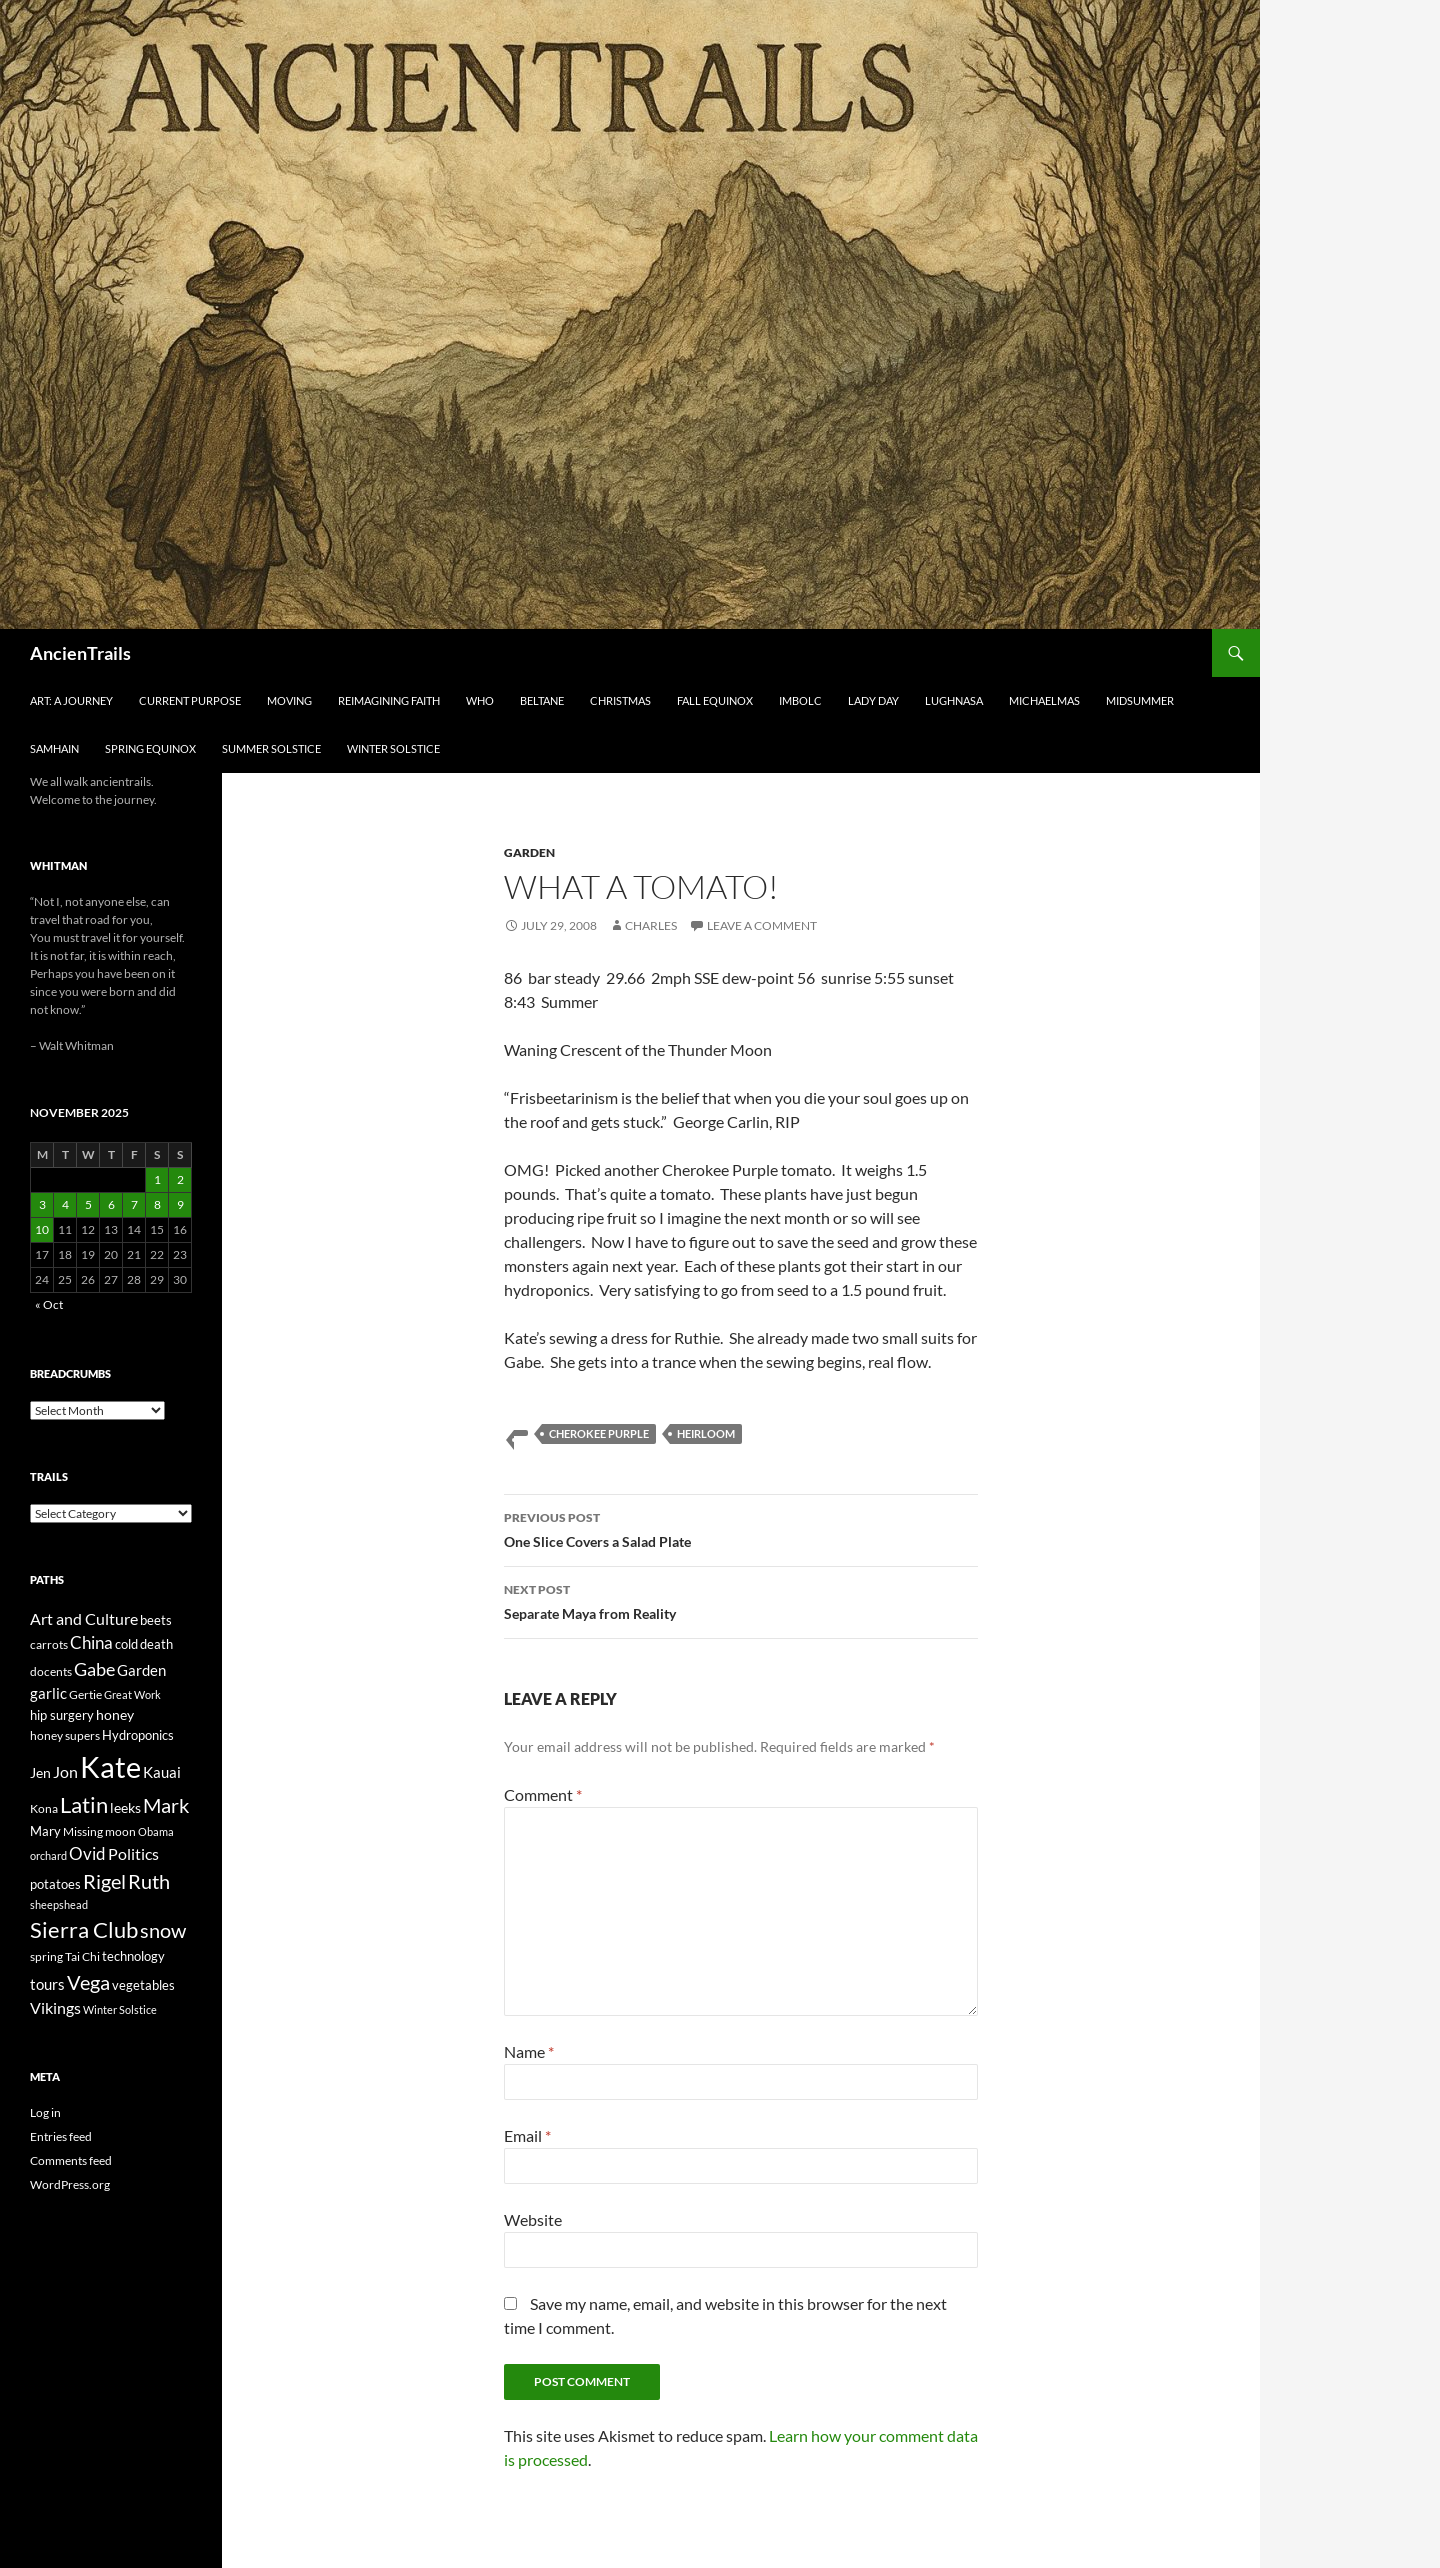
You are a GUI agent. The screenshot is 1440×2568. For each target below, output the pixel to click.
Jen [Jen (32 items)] (40, 1772)
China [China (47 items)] (91, 1643)
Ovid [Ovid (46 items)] (87, 1854)
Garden (529, 852)
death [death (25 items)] (156, 1644)
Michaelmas (1044, 700)
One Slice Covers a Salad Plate (741, 1528)
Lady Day (873, 700)
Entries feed (61, 2136)
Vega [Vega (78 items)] (88, 1982)
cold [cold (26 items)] (126, 1644)
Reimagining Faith (389, 700)
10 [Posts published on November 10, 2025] (42, 1229)
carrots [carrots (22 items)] (49, 1644)
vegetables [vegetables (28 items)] (143, 1985)
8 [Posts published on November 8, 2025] (157, 1204)
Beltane (542, 700)
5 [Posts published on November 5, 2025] (88, 1204)
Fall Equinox (715, 700)
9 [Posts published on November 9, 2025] (180, 1204)
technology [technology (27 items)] (133, 1956)
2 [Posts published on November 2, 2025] (180, 1179)
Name (529, 2051)
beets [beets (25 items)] (156, 1620)
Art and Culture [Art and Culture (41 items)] (84, 1618)
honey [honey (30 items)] (115, 1714)
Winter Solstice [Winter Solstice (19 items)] (120, 2009)
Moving (289, 700)
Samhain (54, 748)
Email (527, 2135)
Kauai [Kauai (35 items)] (162, 1772)
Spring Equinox (150, 748)
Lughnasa (954, 700)
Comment (543, 1794)
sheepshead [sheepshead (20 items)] (59, 1904)
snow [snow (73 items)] (163, 1930)
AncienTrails (80, 653)
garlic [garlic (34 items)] (48, 1693)
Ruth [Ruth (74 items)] (149, 1881)
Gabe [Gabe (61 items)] (94, 1669)
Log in (45, 2112)
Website (533, 2219)
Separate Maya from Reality (741, 1600)
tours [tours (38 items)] (47, 1984)
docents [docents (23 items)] (51, 1671)
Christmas (620, 700)
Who (480, 700)
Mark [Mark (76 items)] (166, 1805)
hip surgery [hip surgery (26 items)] (62, 1715)
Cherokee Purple (599, 1433)
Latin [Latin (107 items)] (84, 1804)
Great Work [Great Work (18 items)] (132, 1694)
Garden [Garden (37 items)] (141, 1670)
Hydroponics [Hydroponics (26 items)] (138, 1735)
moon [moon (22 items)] (120, 1831)
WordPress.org (70, 2184)
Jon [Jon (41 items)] (65, 1771)
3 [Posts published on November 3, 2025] (42, 1204)
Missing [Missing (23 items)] (83, 1831)
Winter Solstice (393, 748)
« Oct (49, 1304)
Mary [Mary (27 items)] (45, 1831)
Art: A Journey (71, 700)
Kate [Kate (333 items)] (110, 1766)
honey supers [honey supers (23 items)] (65, 1735)
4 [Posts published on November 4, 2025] (65, 1204)
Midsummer (1140, 700)
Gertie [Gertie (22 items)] (85, 1694)
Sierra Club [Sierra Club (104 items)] (84, 1929)
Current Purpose (190, 700)
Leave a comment (762, 925)
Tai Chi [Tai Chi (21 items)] (82, 1956)
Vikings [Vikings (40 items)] (55, 2008)
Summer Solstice (271, 748)
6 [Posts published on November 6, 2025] (111, 1204)
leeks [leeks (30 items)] (125, 1807)
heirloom (706, 1433)
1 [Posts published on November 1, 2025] (157, 1179)
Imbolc (800, 700)
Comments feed (71, 2160)
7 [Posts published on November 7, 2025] (134, 1204)
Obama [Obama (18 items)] (156, 1831)
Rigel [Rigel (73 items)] (104, 1881)
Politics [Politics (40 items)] (133, 1854)
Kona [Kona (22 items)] (44, 1808)
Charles (651, 925)
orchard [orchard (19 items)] (48, 1855)
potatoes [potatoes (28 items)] (55, 1884)
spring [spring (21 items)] (46, 1956)
